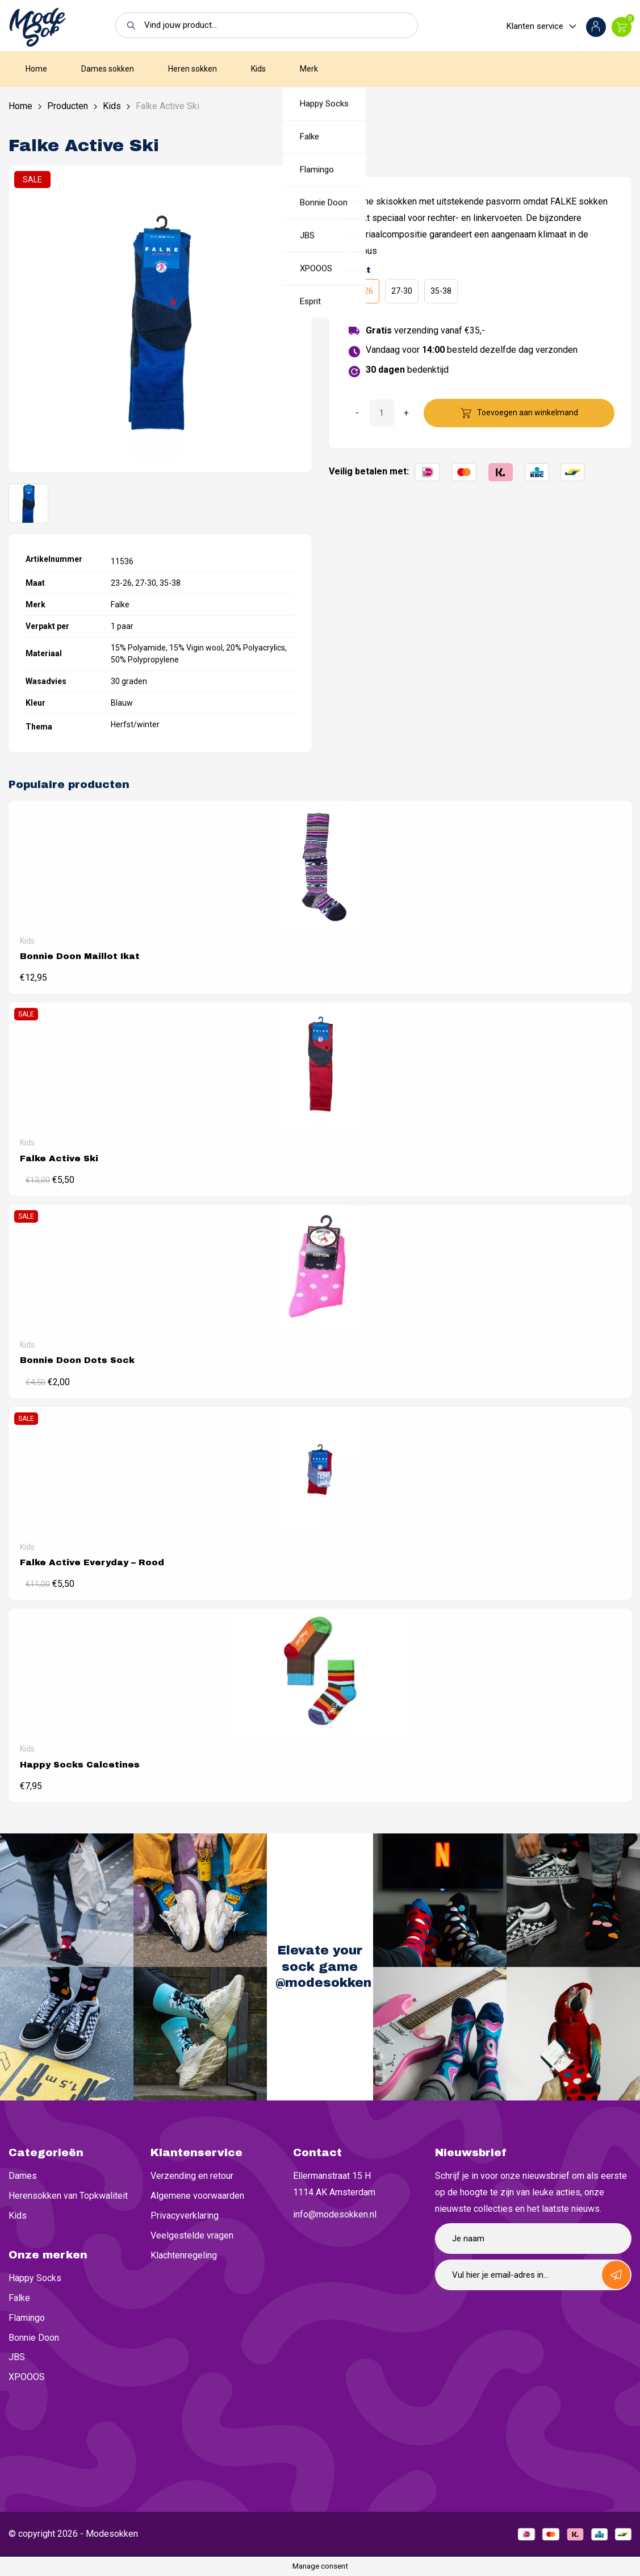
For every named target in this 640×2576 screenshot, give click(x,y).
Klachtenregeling (183, 2255)
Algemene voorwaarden (197, 2195)
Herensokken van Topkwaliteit (68, 2195)
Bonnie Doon (34, 2337)
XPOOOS (27, 2376)
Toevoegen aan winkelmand (527, 412)
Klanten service (535, 26)
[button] (128, 25)
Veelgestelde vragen (191, 2235)
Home (36, 68)
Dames (23, 2175)
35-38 (440, 290)
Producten (67, 106)
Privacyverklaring (184, 2215)
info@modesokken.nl (335, 2214)
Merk (309, 68)
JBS (17, 2357)
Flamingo (27, 2317)
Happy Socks (35, 2278)
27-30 (401, 290)
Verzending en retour (191, 2175)
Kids (258, 68)
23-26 (362, 290)
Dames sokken (107, 68)
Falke (19, 2297)
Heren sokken (192, 68)
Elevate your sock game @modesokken (323, 1967)
